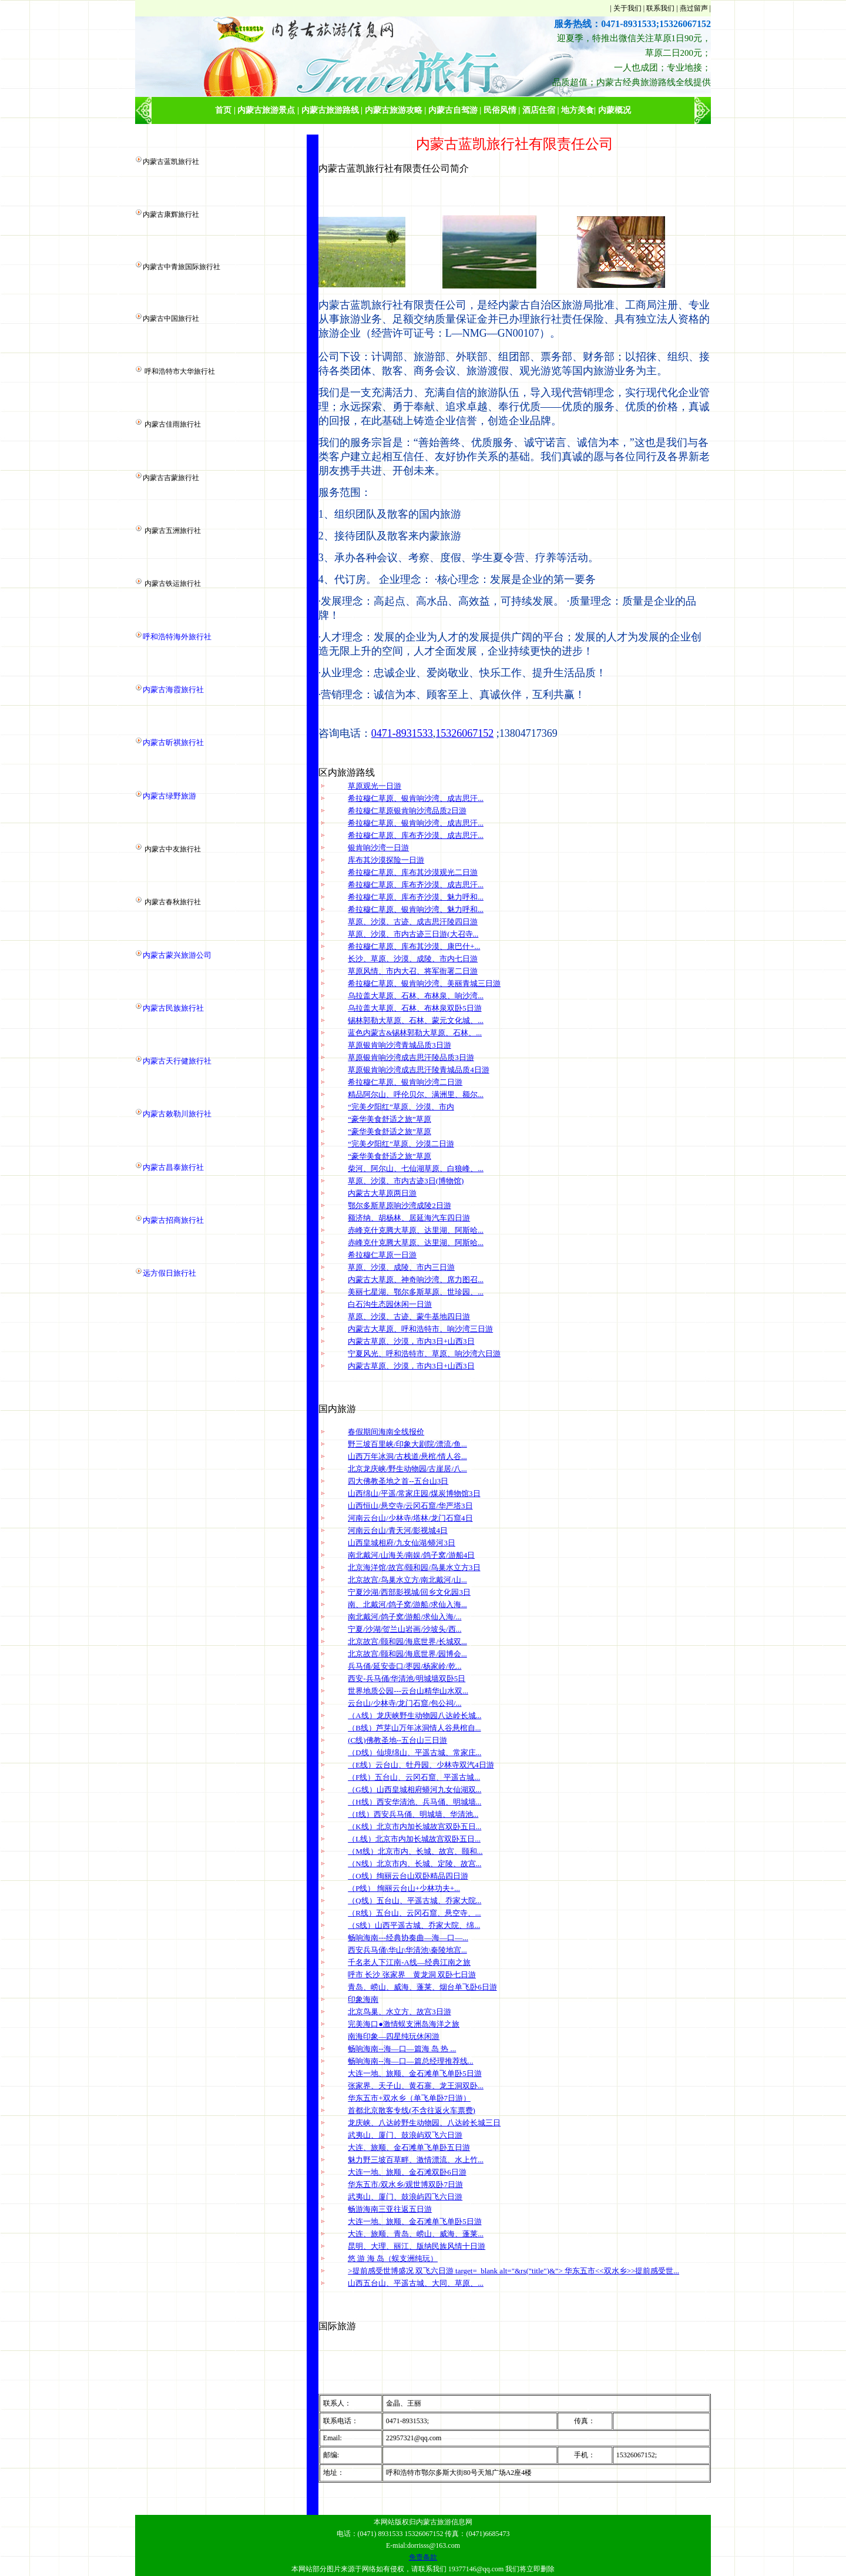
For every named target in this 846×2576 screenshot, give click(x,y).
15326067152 (464, 733)
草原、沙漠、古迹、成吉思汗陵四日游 (413, 921)
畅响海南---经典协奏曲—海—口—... (408, 1937)
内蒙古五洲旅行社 (173, 530)
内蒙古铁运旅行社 (173, 583)
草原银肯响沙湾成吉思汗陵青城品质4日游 (418, 1069)
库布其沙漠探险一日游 (386, 860)
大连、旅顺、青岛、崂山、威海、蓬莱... (416, 2233)
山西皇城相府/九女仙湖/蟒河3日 (401, 1542)
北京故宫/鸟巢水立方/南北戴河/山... (407, 1579)
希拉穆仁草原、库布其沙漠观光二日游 (413, 872)
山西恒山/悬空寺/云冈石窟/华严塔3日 (410, 1505)
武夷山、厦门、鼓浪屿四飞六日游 (405, 2196)
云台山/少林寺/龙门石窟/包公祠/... (404, 1703)
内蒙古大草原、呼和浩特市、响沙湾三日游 (420, 1328)
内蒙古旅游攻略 (393, 110)
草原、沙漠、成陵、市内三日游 (401, 1267)
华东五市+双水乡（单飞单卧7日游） (409, 2098)
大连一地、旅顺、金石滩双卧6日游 (407, 2172)
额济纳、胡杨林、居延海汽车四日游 (409, 1217)
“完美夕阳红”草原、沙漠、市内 (401, 1106)
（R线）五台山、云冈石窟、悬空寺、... (414, 1912)
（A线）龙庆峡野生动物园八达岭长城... (414, 1715)
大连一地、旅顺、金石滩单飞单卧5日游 (415, 2073)
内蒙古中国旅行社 (171, 318)
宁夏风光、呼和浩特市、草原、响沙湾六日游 (424, 1353)
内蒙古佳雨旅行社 (173, 424)
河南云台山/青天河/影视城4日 (398, 1530)
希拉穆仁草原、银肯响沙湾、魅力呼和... (416, 909)
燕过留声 (694, 8)
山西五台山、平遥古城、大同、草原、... (416, 2283)
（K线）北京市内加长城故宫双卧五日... (414, 1826)
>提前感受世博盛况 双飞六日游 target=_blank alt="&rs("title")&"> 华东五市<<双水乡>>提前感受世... (513, 2270)
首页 (223, 110)
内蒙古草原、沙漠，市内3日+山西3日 (411, 1341)
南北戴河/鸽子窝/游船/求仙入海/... (404, 1616)
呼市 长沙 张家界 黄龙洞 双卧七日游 (412, 1974)
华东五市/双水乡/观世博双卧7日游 (405, 2184)
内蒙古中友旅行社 (173, 849)
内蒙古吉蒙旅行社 (171, 478)
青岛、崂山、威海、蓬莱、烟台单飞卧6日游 (422, 1987)
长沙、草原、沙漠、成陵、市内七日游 (413, 958)
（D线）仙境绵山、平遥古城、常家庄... (414, 1752)
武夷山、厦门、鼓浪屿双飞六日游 (405, 2135)
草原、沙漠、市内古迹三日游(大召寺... (413, 934)
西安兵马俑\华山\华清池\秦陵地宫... (407, 1950)
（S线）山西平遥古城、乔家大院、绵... (414, 1925)
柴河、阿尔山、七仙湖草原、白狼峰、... (416, 1168)
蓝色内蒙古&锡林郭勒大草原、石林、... (415, 1032)
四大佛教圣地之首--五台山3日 (398, 1481)
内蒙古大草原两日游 (382, 1193)
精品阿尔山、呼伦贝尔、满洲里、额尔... (416, 1094)
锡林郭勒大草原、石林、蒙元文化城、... (416, 1020)
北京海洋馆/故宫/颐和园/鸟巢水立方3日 (414, 1567)
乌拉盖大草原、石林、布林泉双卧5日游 (415, 1008)
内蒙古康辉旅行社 (171, 214)
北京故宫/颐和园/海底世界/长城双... (407, 1641)
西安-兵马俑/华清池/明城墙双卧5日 (406, 1678)
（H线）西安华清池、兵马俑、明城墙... (414, 1801)
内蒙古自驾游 (453, 110)
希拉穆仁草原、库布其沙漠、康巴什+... (414, 946)
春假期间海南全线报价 (386, 1431)
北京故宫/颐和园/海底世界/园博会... (407, 1653)
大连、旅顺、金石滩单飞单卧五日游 (409, 2147)
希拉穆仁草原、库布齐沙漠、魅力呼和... (416, 897)
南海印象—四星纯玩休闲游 (393, 2036)
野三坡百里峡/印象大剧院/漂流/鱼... (407, 1444)
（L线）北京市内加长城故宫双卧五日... (414, 1838)
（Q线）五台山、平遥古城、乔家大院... (414, 1900)
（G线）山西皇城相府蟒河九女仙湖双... (414, 1789)
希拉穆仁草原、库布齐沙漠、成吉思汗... (416, 835)
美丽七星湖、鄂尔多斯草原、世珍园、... (416, 1291)
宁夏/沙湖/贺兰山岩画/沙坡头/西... (404, 1629)
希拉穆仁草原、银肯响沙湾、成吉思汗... (416, 798)
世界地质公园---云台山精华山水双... (408, 1690)
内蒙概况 (614, 110)
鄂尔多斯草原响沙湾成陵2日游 (399, 1205)
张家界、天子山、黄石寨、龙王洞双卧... (416, 2085)
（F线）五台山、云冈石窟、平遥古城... (414, 1777)
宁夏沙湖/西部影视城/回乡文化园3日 (409, 1592)
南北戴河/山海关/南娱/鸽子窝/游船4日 (411, 1555)
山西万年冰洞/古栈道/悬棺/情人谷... (407, 1456)
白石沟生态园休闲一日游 (390, 1304)
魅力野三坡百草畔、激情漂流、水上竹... (416, 2159)
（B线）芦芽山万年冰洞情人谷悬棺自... (414, 1727)
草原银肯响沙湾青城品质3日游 (399, 1045)
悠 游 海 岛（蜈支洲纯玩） (393, 2258)
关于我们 (627, 8)
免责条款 (423, 2557)
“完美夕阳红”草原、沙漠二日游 (401, 1143)
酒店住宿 (538, 110)
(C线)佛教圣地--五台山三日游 (397, 1740)
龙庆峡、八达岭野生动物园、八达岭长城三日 (424, 2122)
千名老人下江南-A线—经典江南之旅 (409, 1962)
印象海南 (363, 1999)
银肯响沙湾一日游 (378, 847)
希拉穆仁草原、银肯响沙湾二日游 (405, 1082)
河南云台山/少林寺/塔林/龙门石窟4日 (410, 1518)
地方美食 (577, 110)
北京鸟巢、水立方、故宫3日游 (399, 2011)
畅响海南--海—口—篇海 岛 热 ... (402, 2048)
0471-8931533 (402, 733)
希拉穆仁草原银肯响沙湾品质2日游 (407, 810)
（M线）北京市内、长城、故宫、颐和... (415, 1851)
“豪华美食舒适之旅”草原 (389, 1119)
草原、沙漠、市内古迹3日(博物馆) (406, 1180)
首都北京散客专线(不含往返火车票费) (411, 2110)
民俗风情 (500, 110)
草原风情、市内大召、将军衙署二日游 (413, 971)
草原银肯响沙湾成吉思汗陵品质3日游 (411, 1057)
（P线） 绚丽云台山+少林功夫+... (404, 1888)
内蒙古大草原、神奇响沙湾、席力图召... (416, 1279)
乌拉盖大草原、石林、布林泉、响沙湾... (416, 995)
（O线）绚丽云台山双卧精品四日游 (408, 1875)
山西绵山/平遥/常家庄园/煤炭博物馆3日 (414, 1493)
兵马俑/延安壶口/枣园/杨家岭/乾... (404, 1666)
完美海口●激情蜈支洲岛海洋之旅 (403, 2024)
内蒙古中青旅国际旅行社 (181, 267)
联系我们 (660, 8)
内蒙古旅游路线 (330, 110)
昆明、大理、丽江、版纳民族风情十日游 (416, 2246)
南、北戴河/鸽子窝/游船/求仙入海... (407, 1604)
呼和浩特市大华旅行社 (180, 371)
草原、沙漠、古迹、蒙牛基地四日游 (409, 1316)
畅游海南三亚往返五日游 (390, 2209)
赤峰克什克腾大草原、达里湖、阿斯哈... (416, 1230)
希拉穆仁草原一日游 (382, 1254)
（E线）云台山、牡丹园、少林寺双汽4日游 (421, 1764)
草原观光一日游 (374, 785)
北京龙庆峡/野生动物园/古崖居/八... (407, 1468)
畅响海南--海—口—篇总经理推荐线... (410, 2061)
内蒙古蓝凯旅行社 (171, 161)
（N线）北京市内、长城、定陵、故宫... (414, 1863)
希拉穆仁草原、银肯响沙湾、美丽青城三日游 (424, 983)
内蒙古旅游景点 (266, 110)
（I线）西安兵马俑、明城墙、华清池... (413, 1814)
